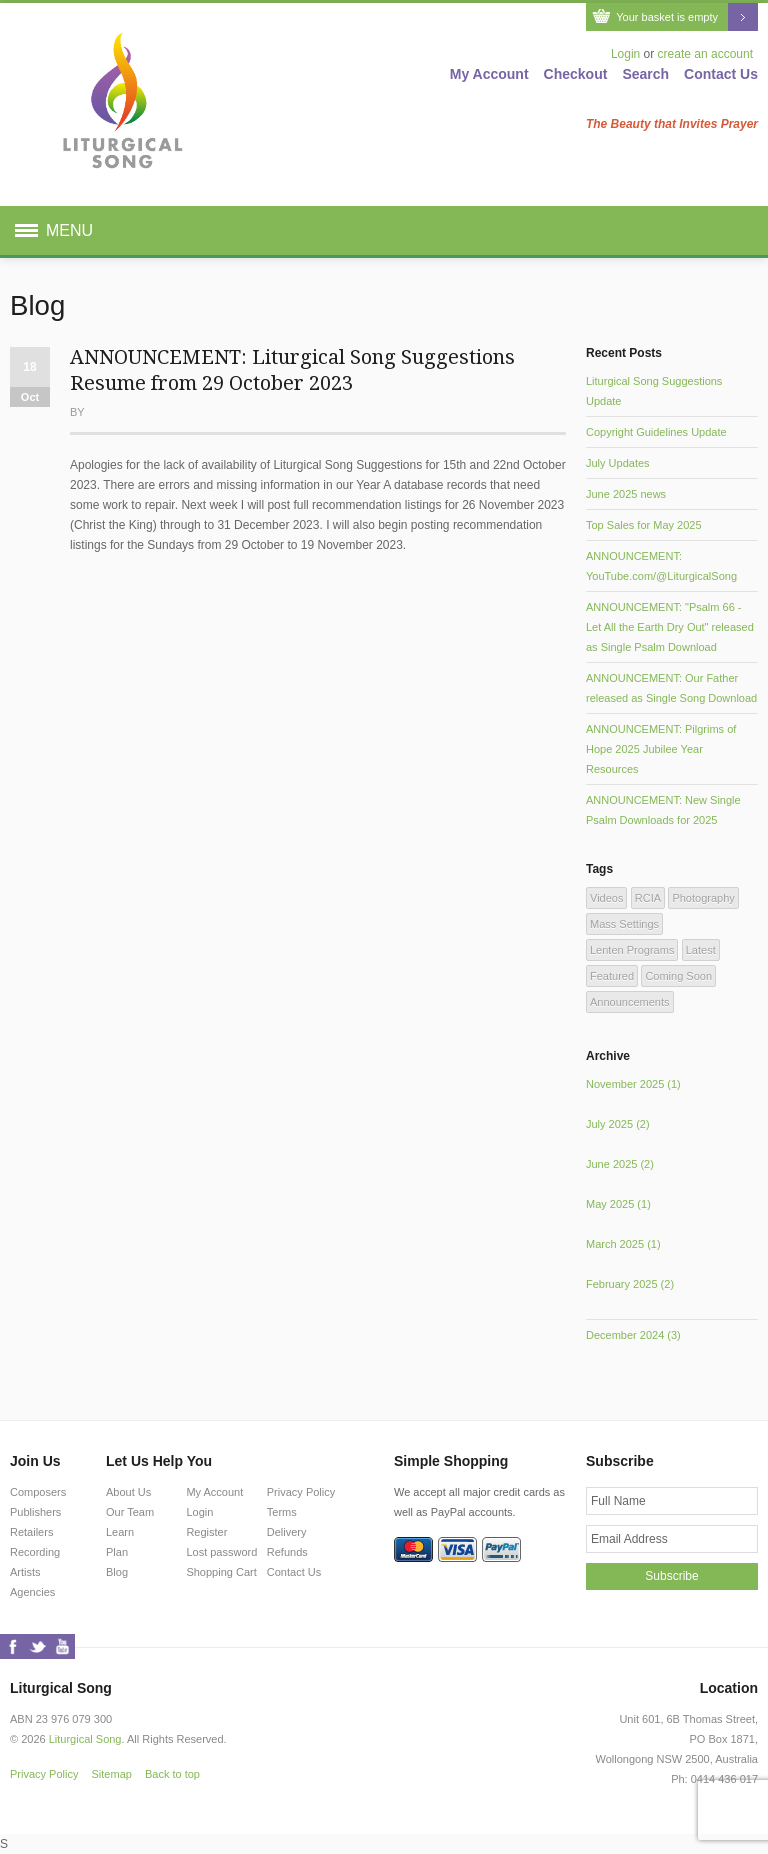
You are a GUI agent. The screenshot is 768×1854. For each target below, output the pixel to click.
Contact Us (721, 74)
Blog (117, 1572)
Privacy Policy (301, 1492)
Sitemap (112, 1774)
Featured (612, 976)
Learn (120, 1532)
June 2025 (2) (620, 1164)
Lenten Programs (632, 950)
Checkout (576, 74)
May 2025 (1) (618, 1204)
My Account (489, 74)
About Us (128, 1492)
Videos (606, 898)
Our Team (130, 1512)
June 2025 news (626, 494)
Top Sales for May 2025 (644, 525)
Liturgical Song (85, 1739)
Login (625, 54)
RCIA (648, 898)
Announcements (630, 1002)
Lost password (221, 1552)
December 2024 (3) (633, 1335)
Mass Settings (624, 924)
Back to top (172, 1774)
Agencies (32, 1592)
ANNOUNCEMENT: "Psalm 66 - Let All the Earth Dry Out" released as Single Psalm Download (670, 627)
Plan (117, 1552)
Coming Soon (678, 976)
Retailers (31, 1532)
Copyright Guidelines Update (656, 432)
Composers (38, 1492)
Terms (282, 1512)
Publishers (35, 1512)
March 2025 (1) (623, 1244)
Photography (703, 898)
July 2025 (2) (618, 1124)
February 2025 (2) (630, 1284)
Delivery (287, 1532)
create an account (705, 54)
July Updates (618, 463)
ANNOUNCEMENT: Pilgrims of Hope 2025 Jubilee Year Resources (661, 749)
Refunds (287, 1552)
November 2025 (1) (633, 1084)
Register (206, 1532)
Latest (701, 950)
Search (645, 74)
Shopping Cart (221, 1572)
